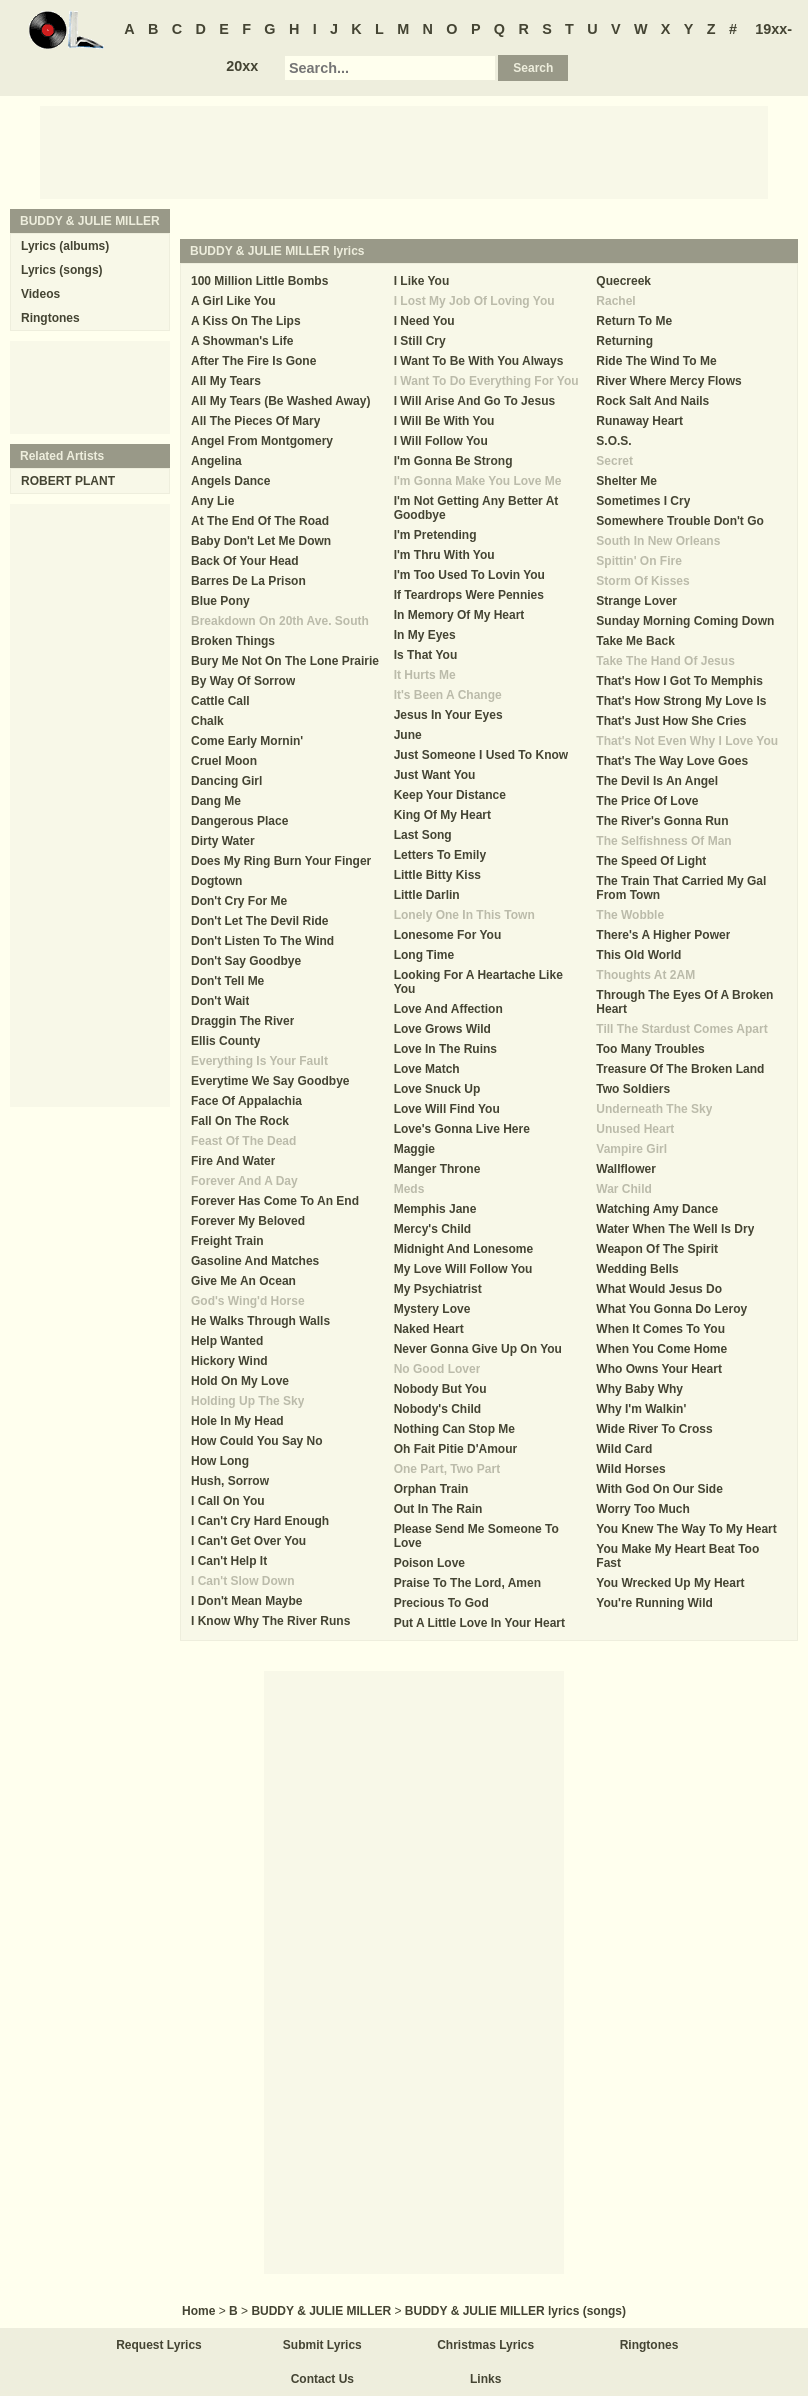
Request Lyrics (159, 2345)
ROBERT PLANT (68, 481)
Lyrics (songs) (62, 270)
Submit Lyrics (322, 2345)
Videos (40, 294)
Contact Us (322, 2379)
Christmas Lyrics (485, 2345)
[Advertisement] (404, 151)
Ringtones (50, 318)
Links (485, 2379)
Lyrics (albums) (65, 246)
